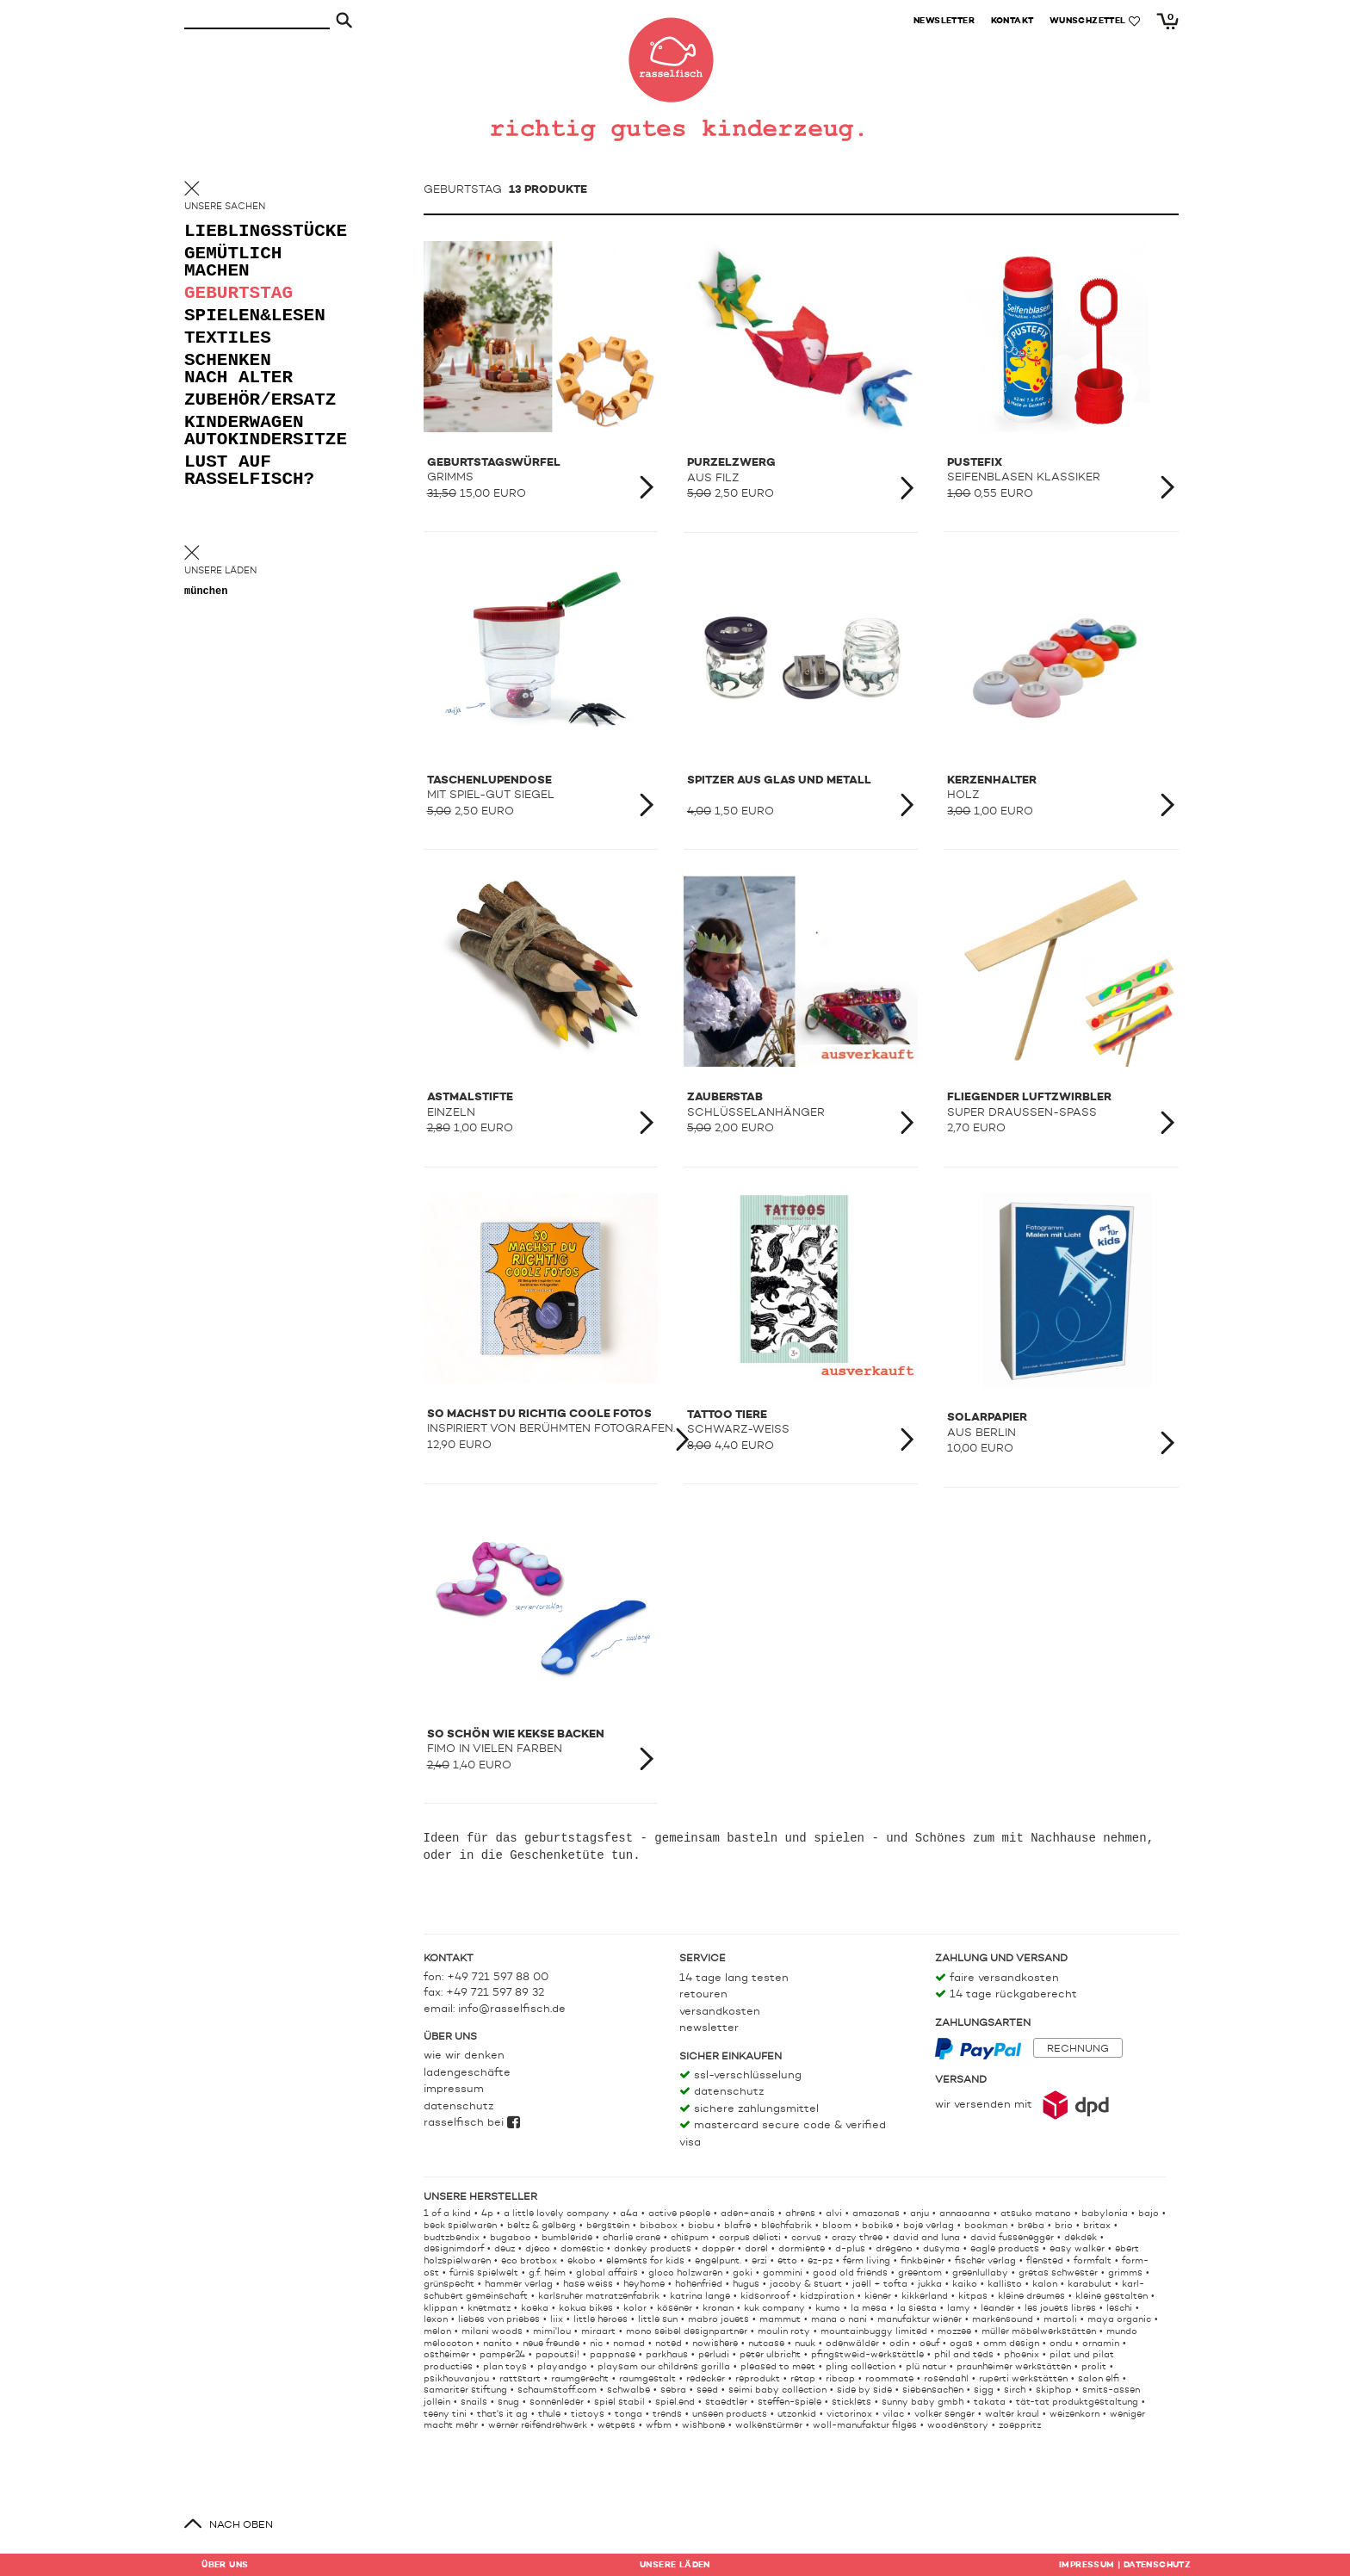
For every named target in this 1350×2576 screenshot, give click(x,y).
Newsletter (709, 2028)
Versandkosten (719, 2011)
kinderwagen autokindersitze (253, 431)
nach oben (241, 2525)
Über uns (224, 2565)
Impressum (454, 2089)
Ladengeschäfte (467, 2072)
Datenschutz (458, 2106)
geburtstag (238, 294)
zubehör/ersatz (253, 401)
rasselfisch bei (472, 2122)
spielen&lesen (253, 316)
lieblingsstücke (253, 232)
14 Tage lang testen (734, 1978)
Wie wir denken (464, 2055)
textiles (227, 339)
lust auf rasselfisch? (249, 471)
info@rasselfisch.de (512, 2009)
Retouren (703, 1994)
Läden (675, 2565)
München (205, 592)
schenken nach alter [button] (238, 369)
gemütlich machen (233, 263)
